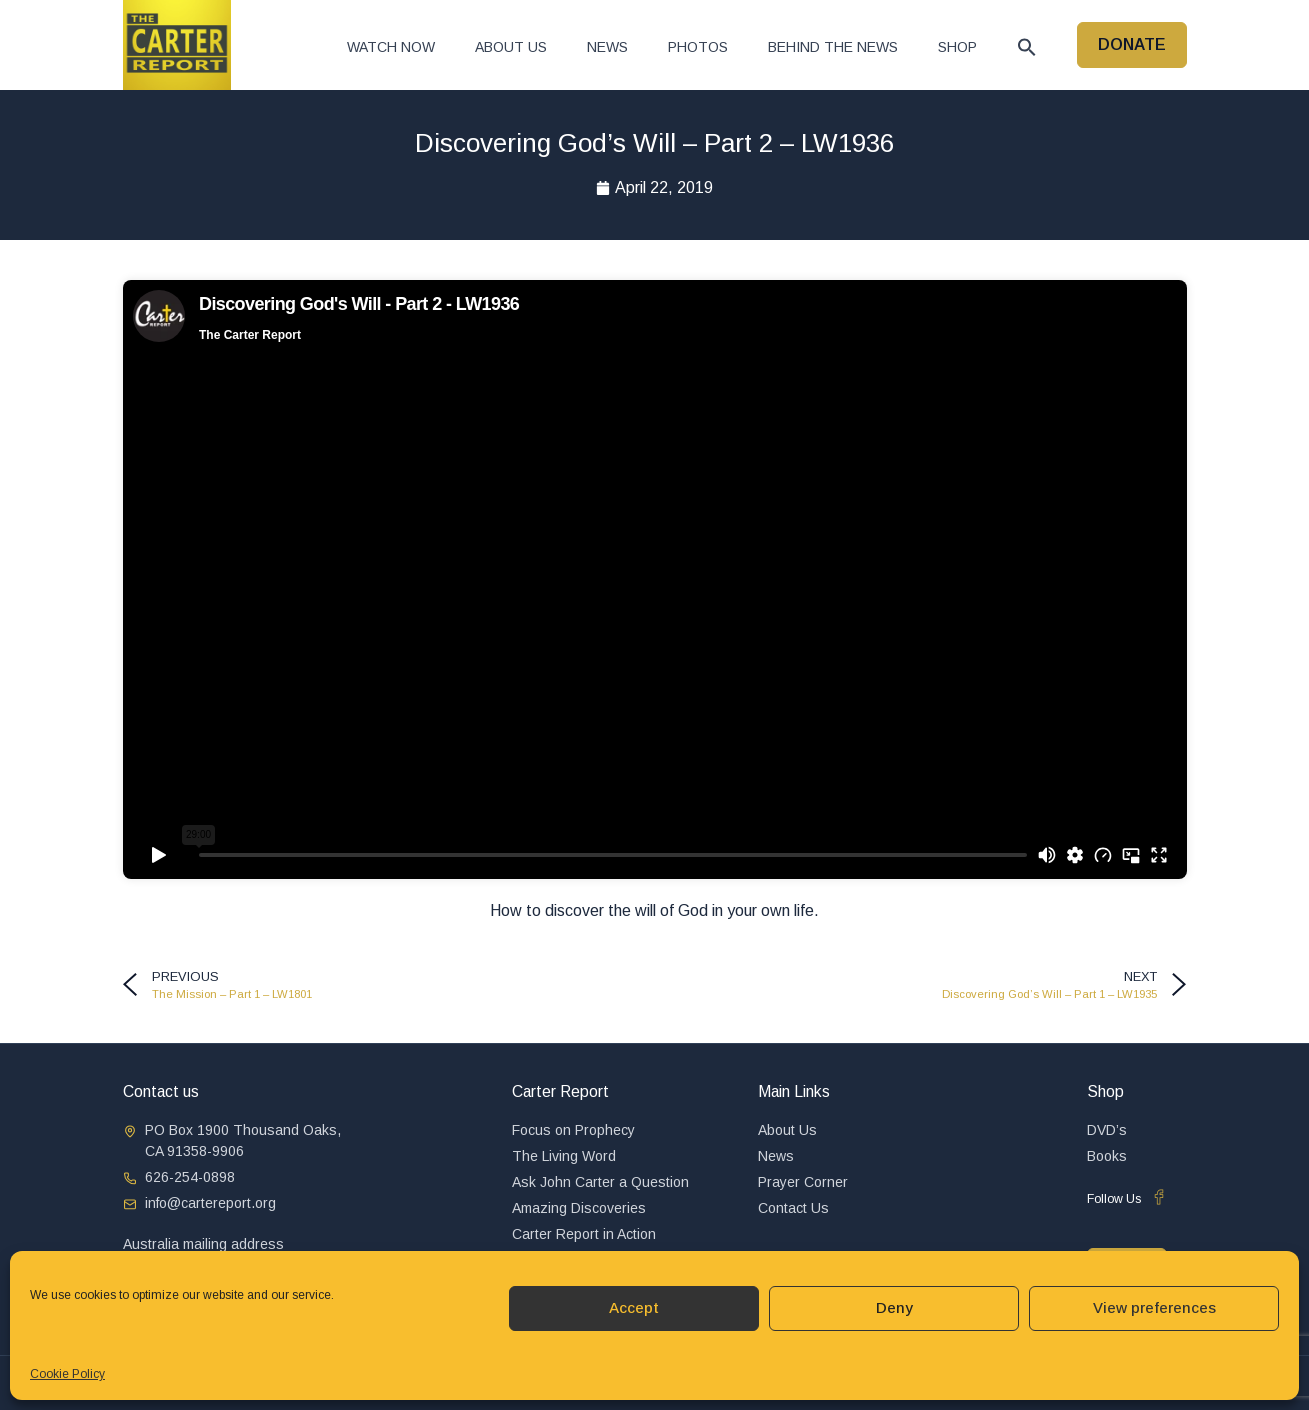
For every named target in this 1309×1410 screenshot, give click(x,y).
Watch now (391, 47)
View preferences (1154, 1307)
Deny (894, 1307)
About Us (511, 47)
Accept (634, 1307)
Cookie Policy (67, 1374)
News (607, 47)
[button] (1027, 47)
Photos (698, 47)
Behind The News (833, 47)
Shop (957, 47)
